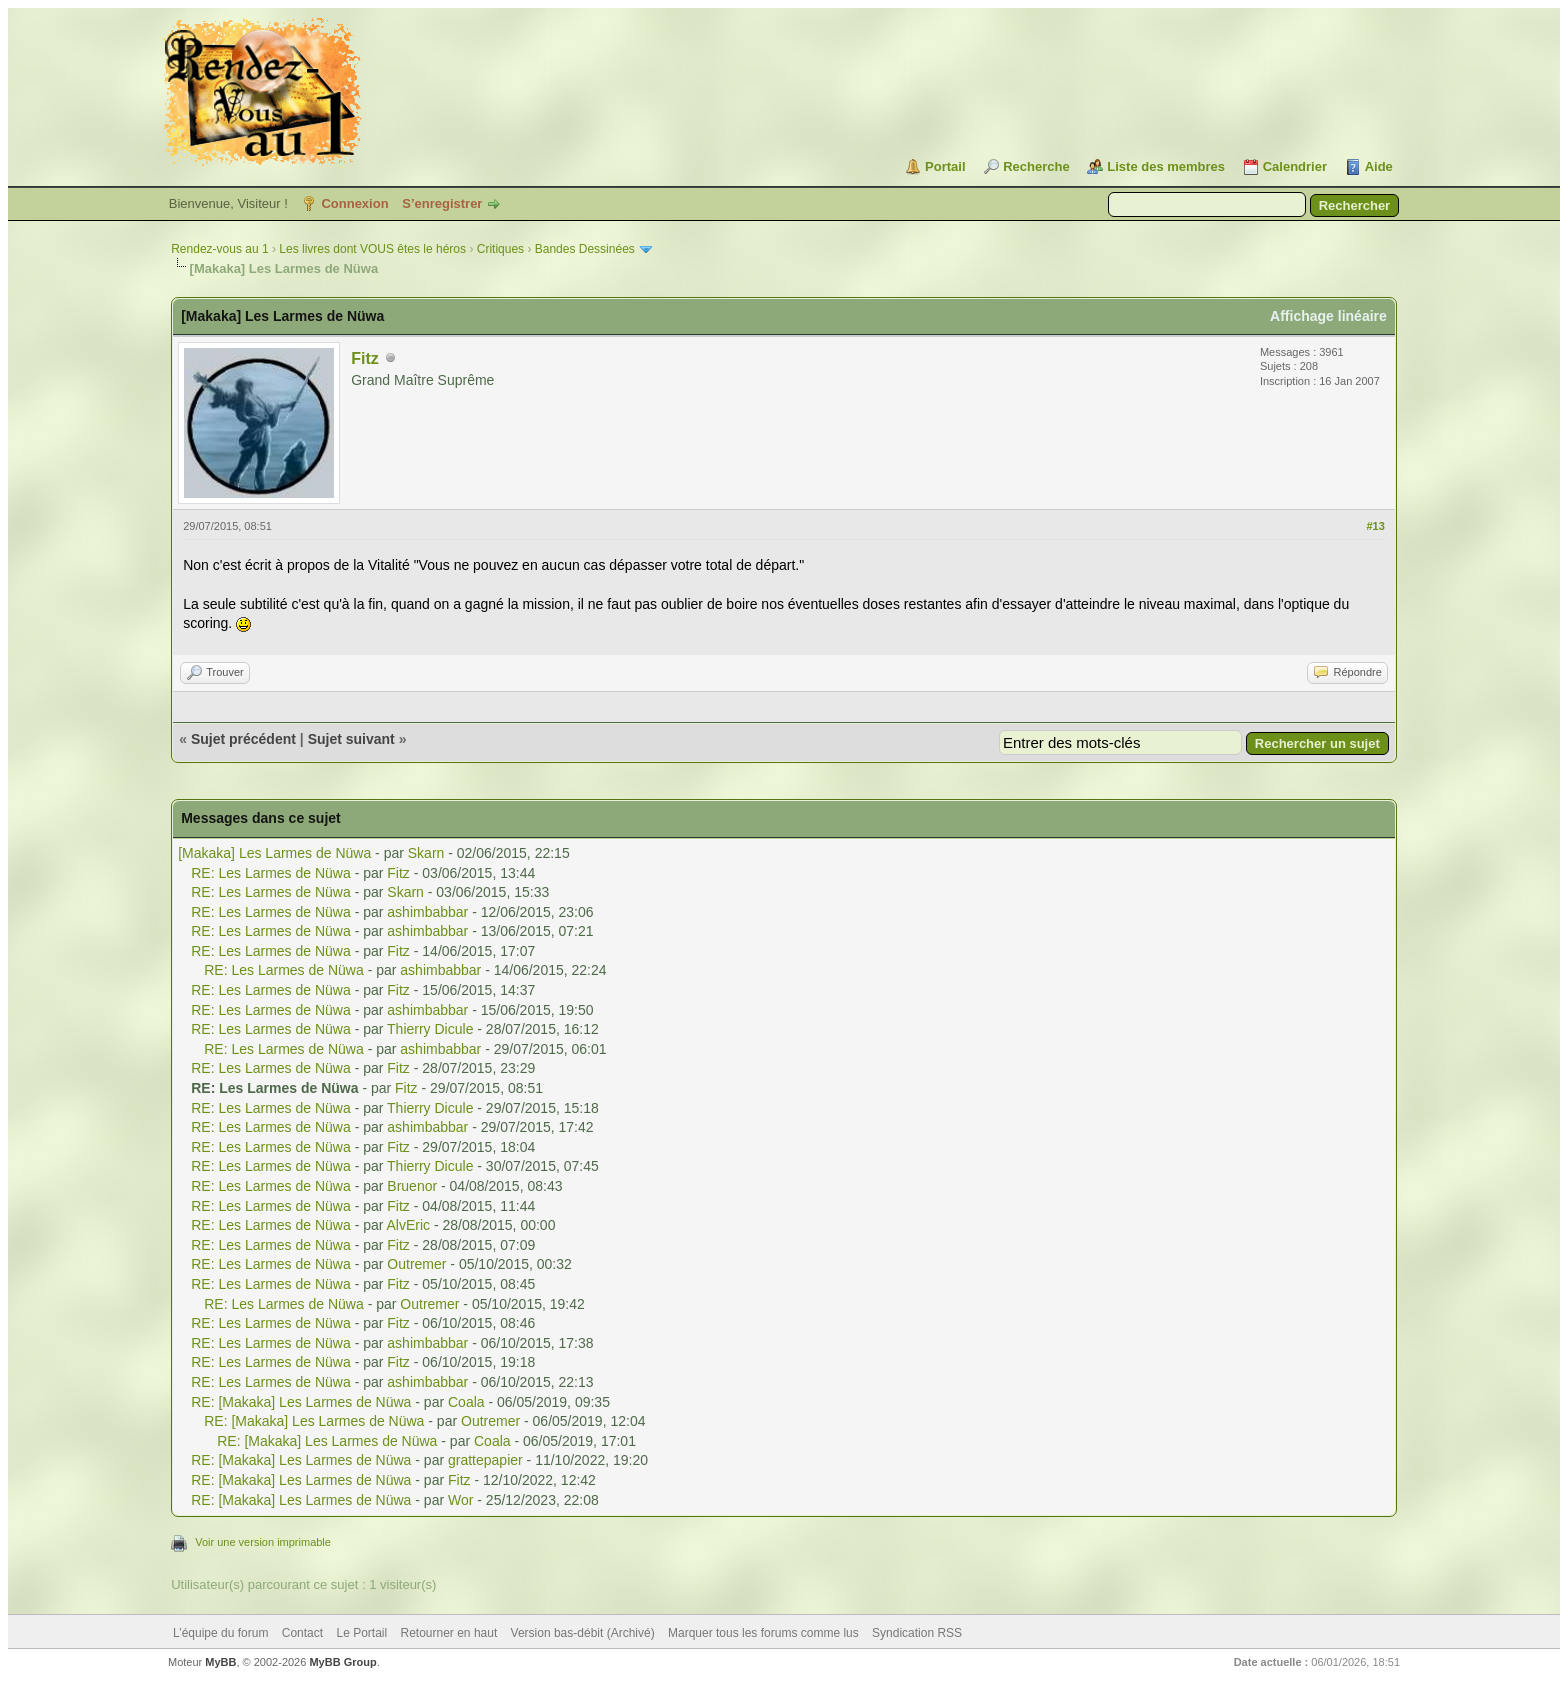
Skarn (426, 853)
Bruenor (412, 1186)
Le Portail (361, 1633)
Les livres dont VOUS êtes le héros (372, 249)
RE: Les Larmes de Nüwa (271, 873)
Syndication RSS (917, 1633)
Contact (302, 1633)
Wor (460, 1500)
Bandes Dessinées (585, 249)
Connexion (354, 203)
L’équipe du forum (220, 1633)
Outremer (416, 1264)
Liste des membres (1166, 166)
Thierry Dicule (430, 1029)
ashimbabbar (427, 912)
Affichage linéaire (1328, 316)
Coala (466, 1402)
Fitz (365, 358)
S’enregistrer (442, 203)
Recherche (1036, 166)
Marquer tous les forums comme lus (763, 1633)
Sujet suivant (351, 739)
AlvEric (409, 1225)
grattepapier (485, 1460)
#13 (1375, 526)
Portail (945, 166)
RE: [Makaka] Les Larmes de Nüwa (301, 1402)
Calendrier (1295, 166)
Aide (1379, 166)
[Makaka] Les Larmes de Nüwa (274, 853)
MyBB (220, 1662)
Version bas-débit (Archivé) (583, 1633)
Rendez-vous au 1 (219, 249)
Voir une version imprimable (263, 1542)
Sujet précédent (243, 739)
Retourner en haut (449, 1633)
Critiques (500, 249)
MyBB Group (342, 1662)
